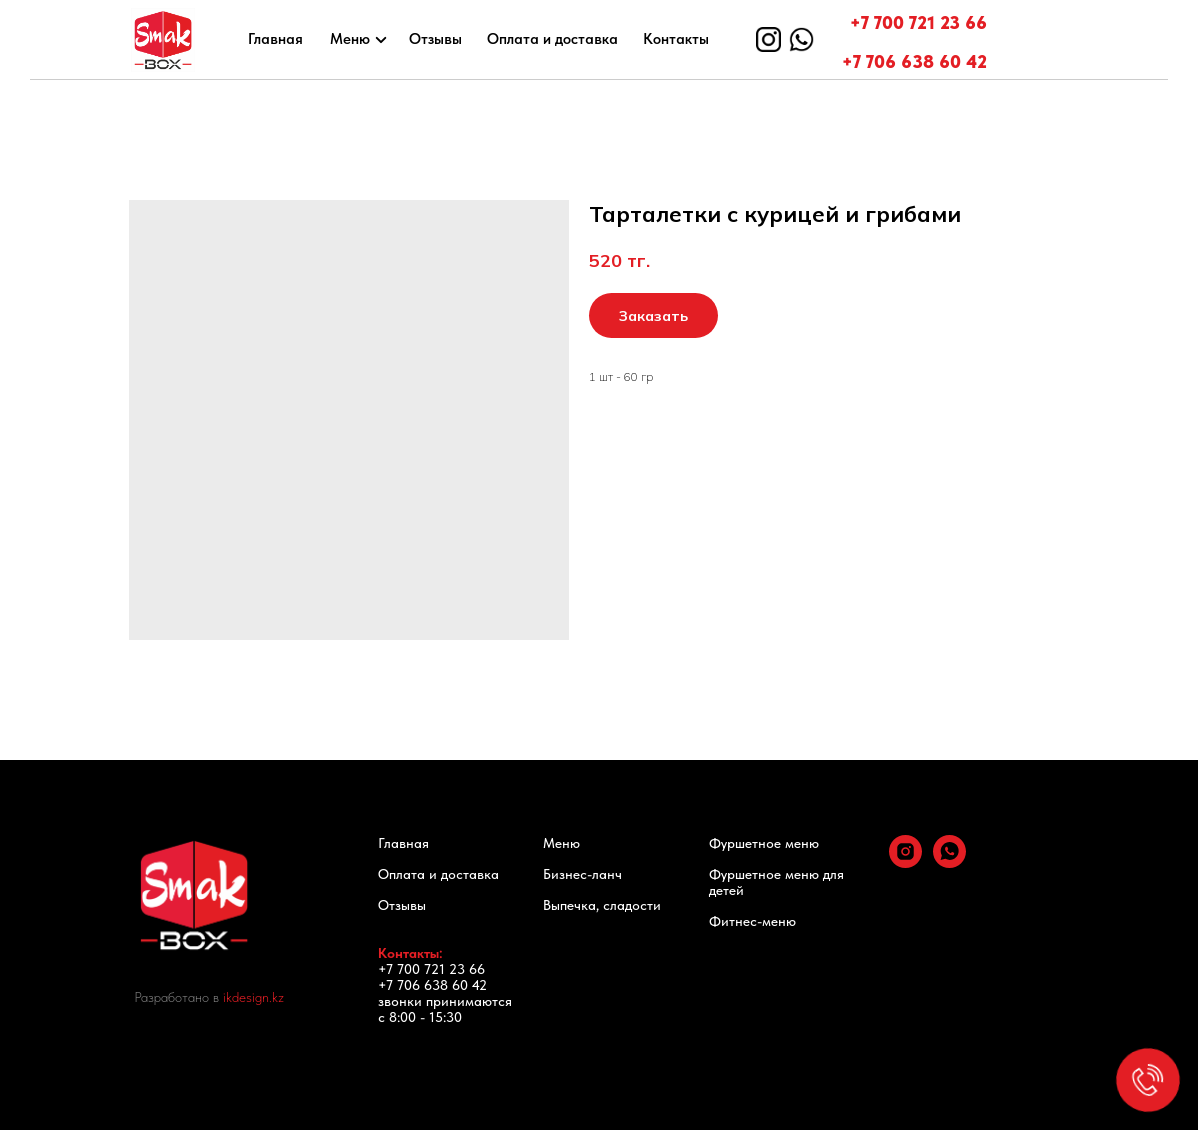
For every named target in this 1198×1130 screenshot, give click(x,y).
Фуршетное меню (764, 843)
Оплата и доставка (552, 39)
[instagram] (905, 862)
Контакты (676, 39)
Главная (275, 39)
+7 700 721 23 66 (918, 22)
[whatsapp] (949, 862)
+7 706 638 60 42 (914, 61)
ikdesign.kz (253, 997)
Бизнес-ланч (582, 874)
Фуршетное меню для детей (776, 882)
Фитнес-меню (752, 921)
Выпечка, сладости (602, 905)
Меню (350, 39)
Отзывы (435, 39)
